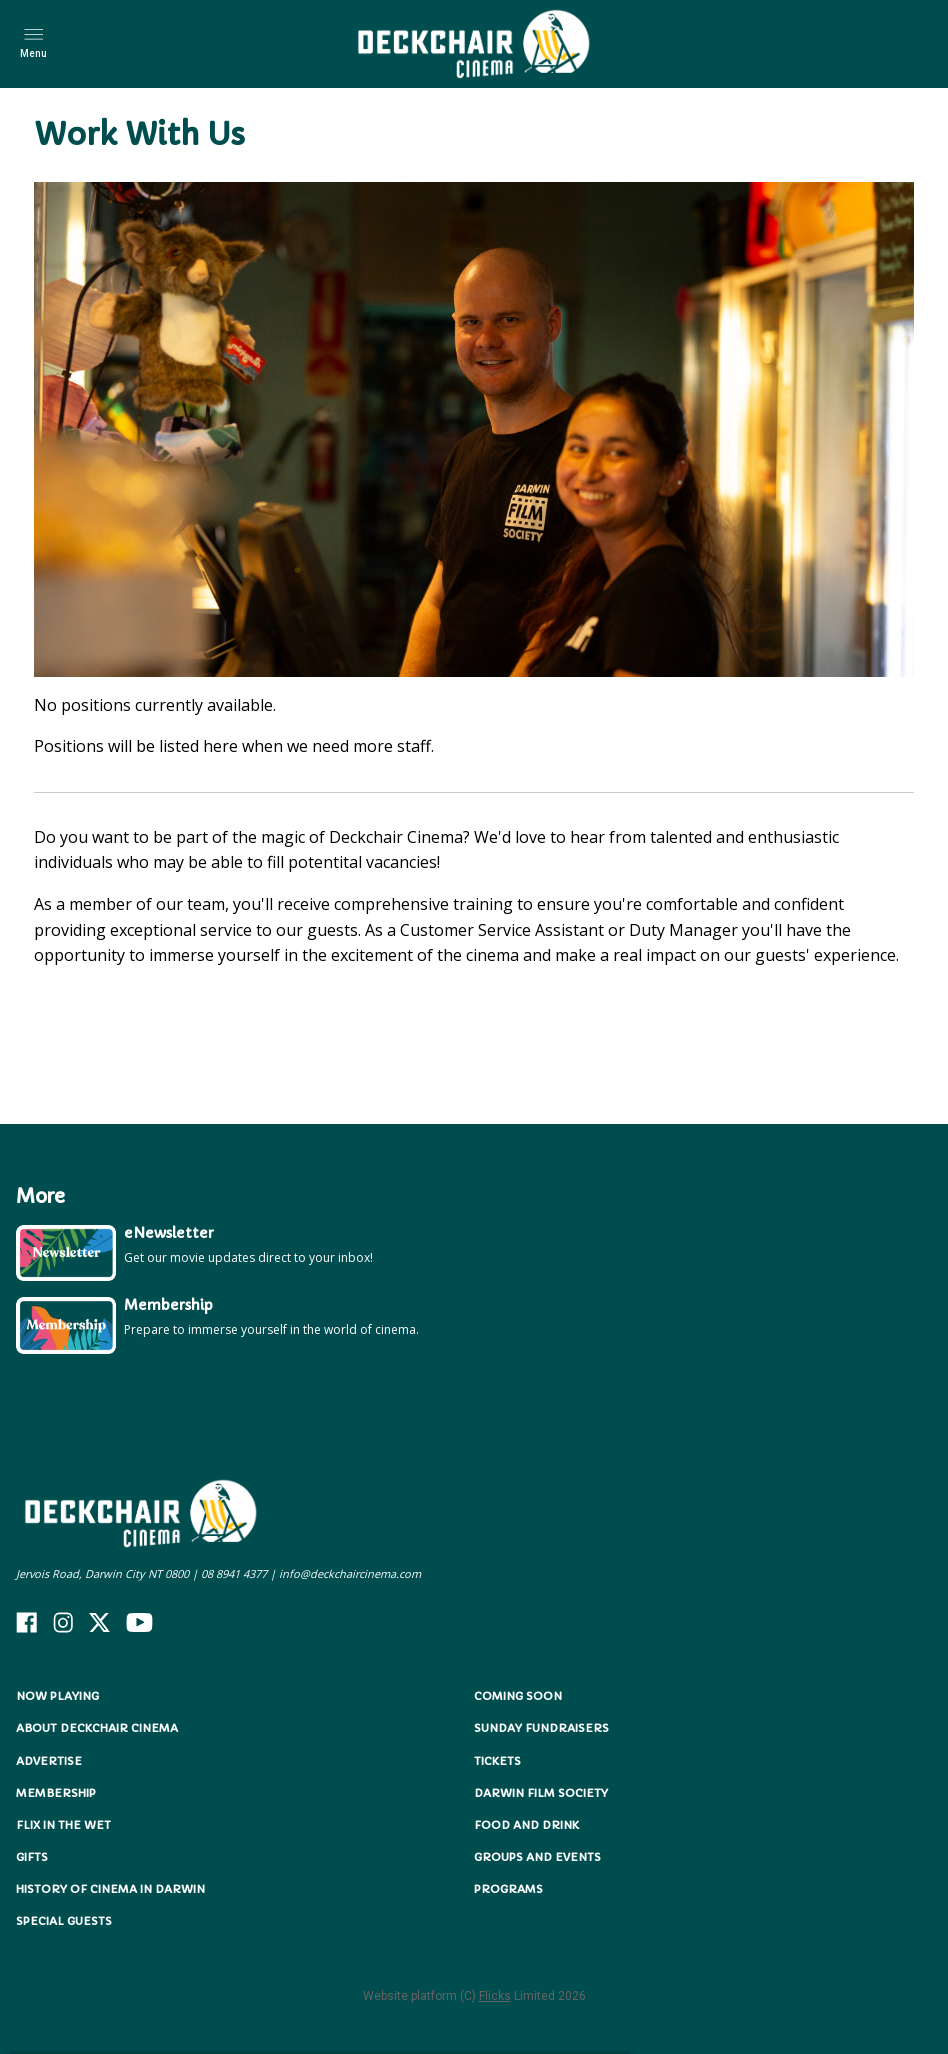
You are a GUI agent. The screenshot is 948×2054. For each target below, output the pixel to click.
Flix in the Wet (63, 1825)
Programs (508, 1889)
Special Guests (64, 1921)
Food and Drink (526, 1825)
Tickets (497, 1761)
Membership (56, 1793)
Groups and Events (537, 1857)
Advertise (49, 1761)
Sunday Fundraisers (541, 1728)
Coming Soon (518, 1696)
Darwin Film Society (541, 1793)
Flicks (495, 1996)
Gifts (32, 1857)
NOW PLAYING (57, 1696)
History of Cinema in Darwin (110, 1889)
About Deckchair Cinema (97, 1728)
